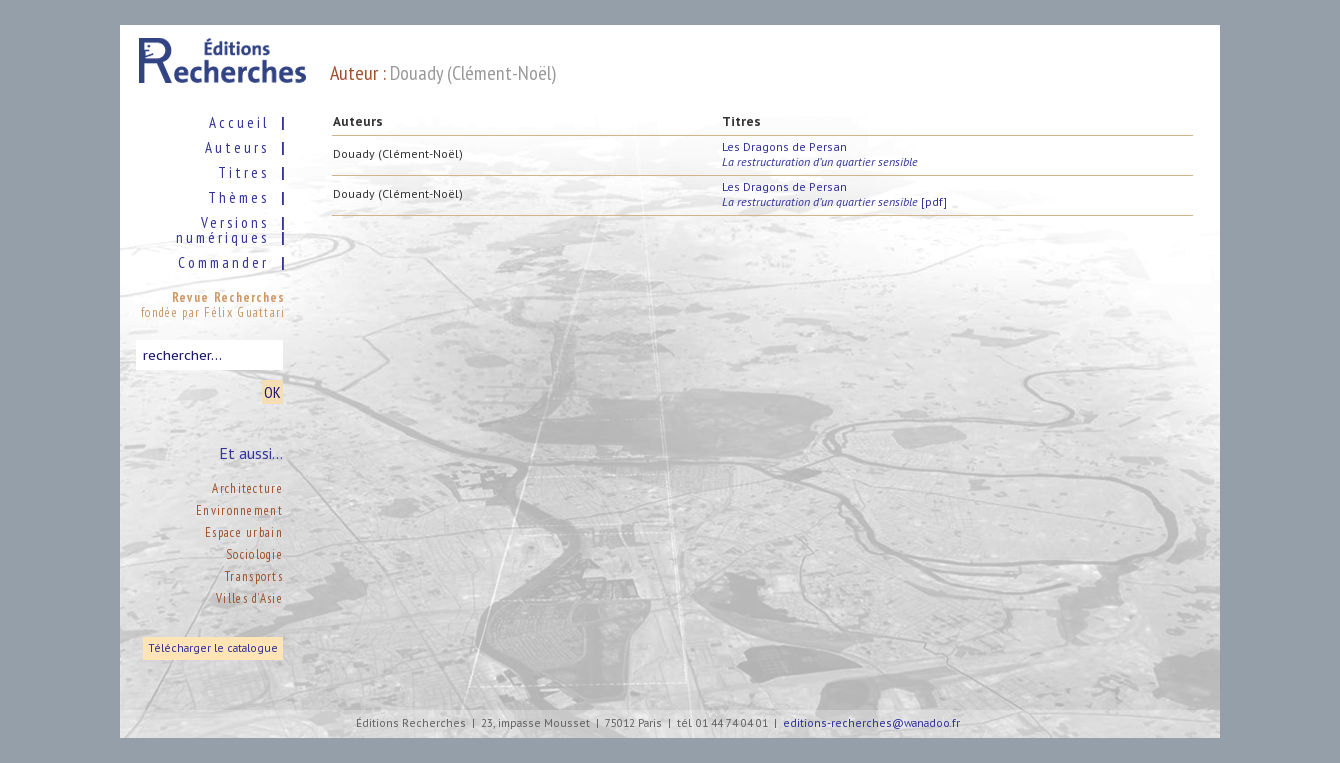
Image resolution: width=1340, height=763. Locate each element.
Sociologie (254, 554)
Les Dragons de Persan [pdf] (834, 194)
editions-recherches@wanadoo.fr (871, 723)
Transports (254, 576)
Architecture (247, 488)
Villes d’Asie (249, 598)
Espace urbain (244, 532)
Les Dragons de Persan (820, 154)
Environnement (239, 510)
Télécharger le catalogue (213, 648)
